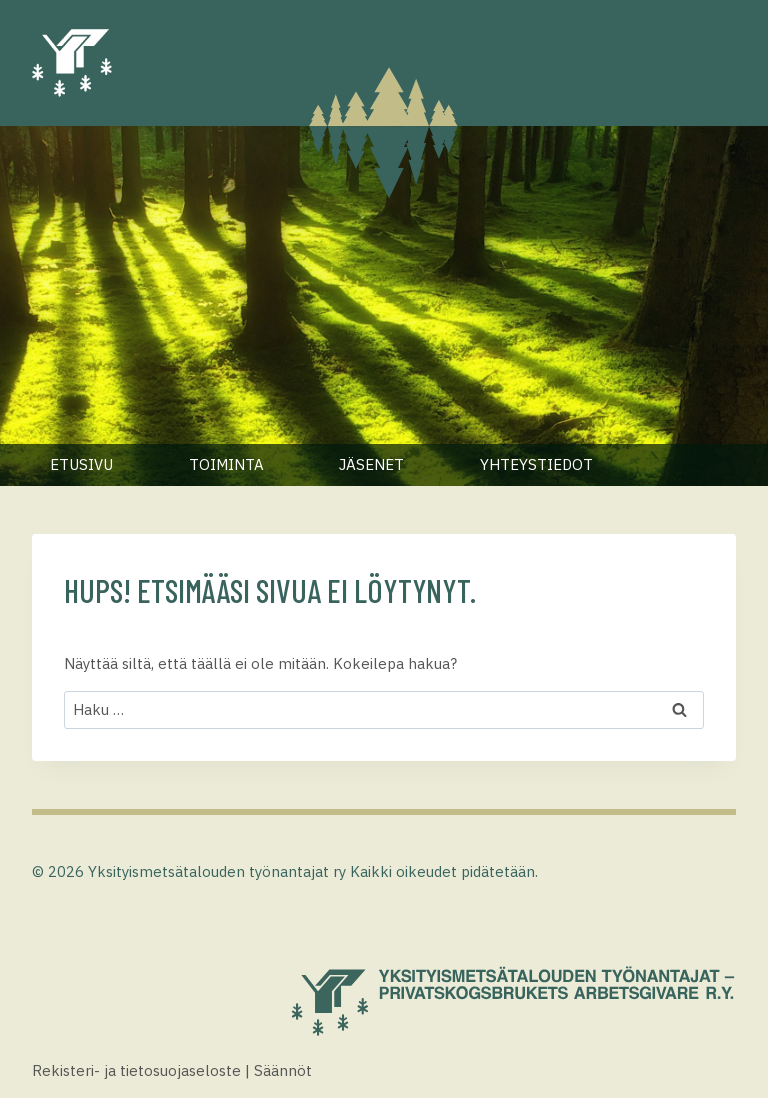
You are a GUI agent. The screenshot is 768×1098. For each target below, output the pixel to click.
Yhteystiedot (536, 464)
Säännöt (283, 1070)
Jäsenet (371, 464)
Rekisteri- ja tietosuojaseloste (136, 1070)
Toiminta (226, 464)
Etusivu (81, 464)
